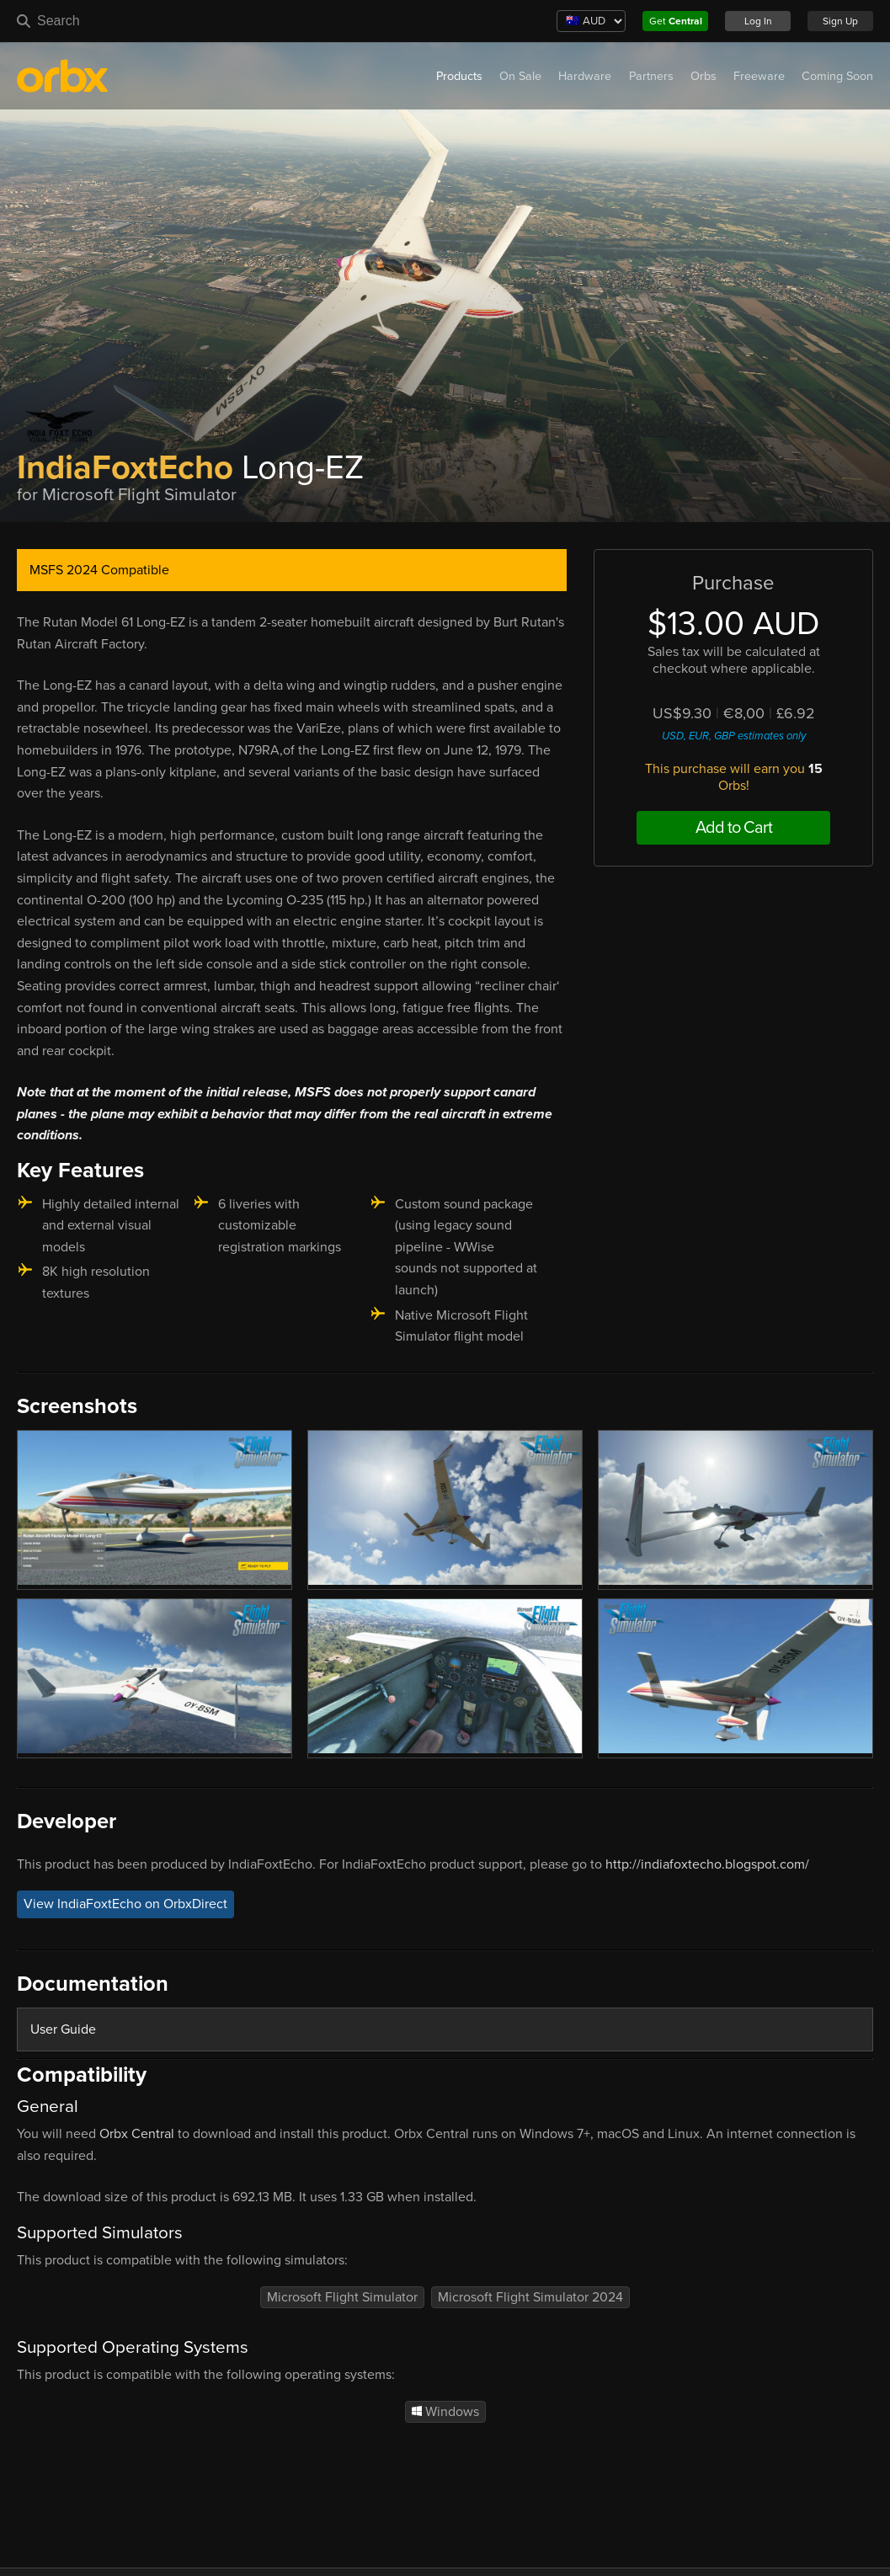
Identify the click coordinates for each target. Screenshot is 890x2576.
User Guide (63, 2029)
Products (459, 76)
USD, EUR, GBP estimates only (734, 736)
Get (675, 21)
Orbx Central (136, 2133)
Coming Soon (837, 76)
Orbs (703, 76)
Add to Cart (733, 828)
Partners (651, 76)
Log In (758, 21)
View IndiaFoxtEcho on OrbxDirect (125, 1904)
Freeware (759, 76)
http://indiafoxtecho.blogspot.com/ (707, 1864)
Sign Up (840, 21)
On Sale (520, 76)
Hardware (584, 76)
